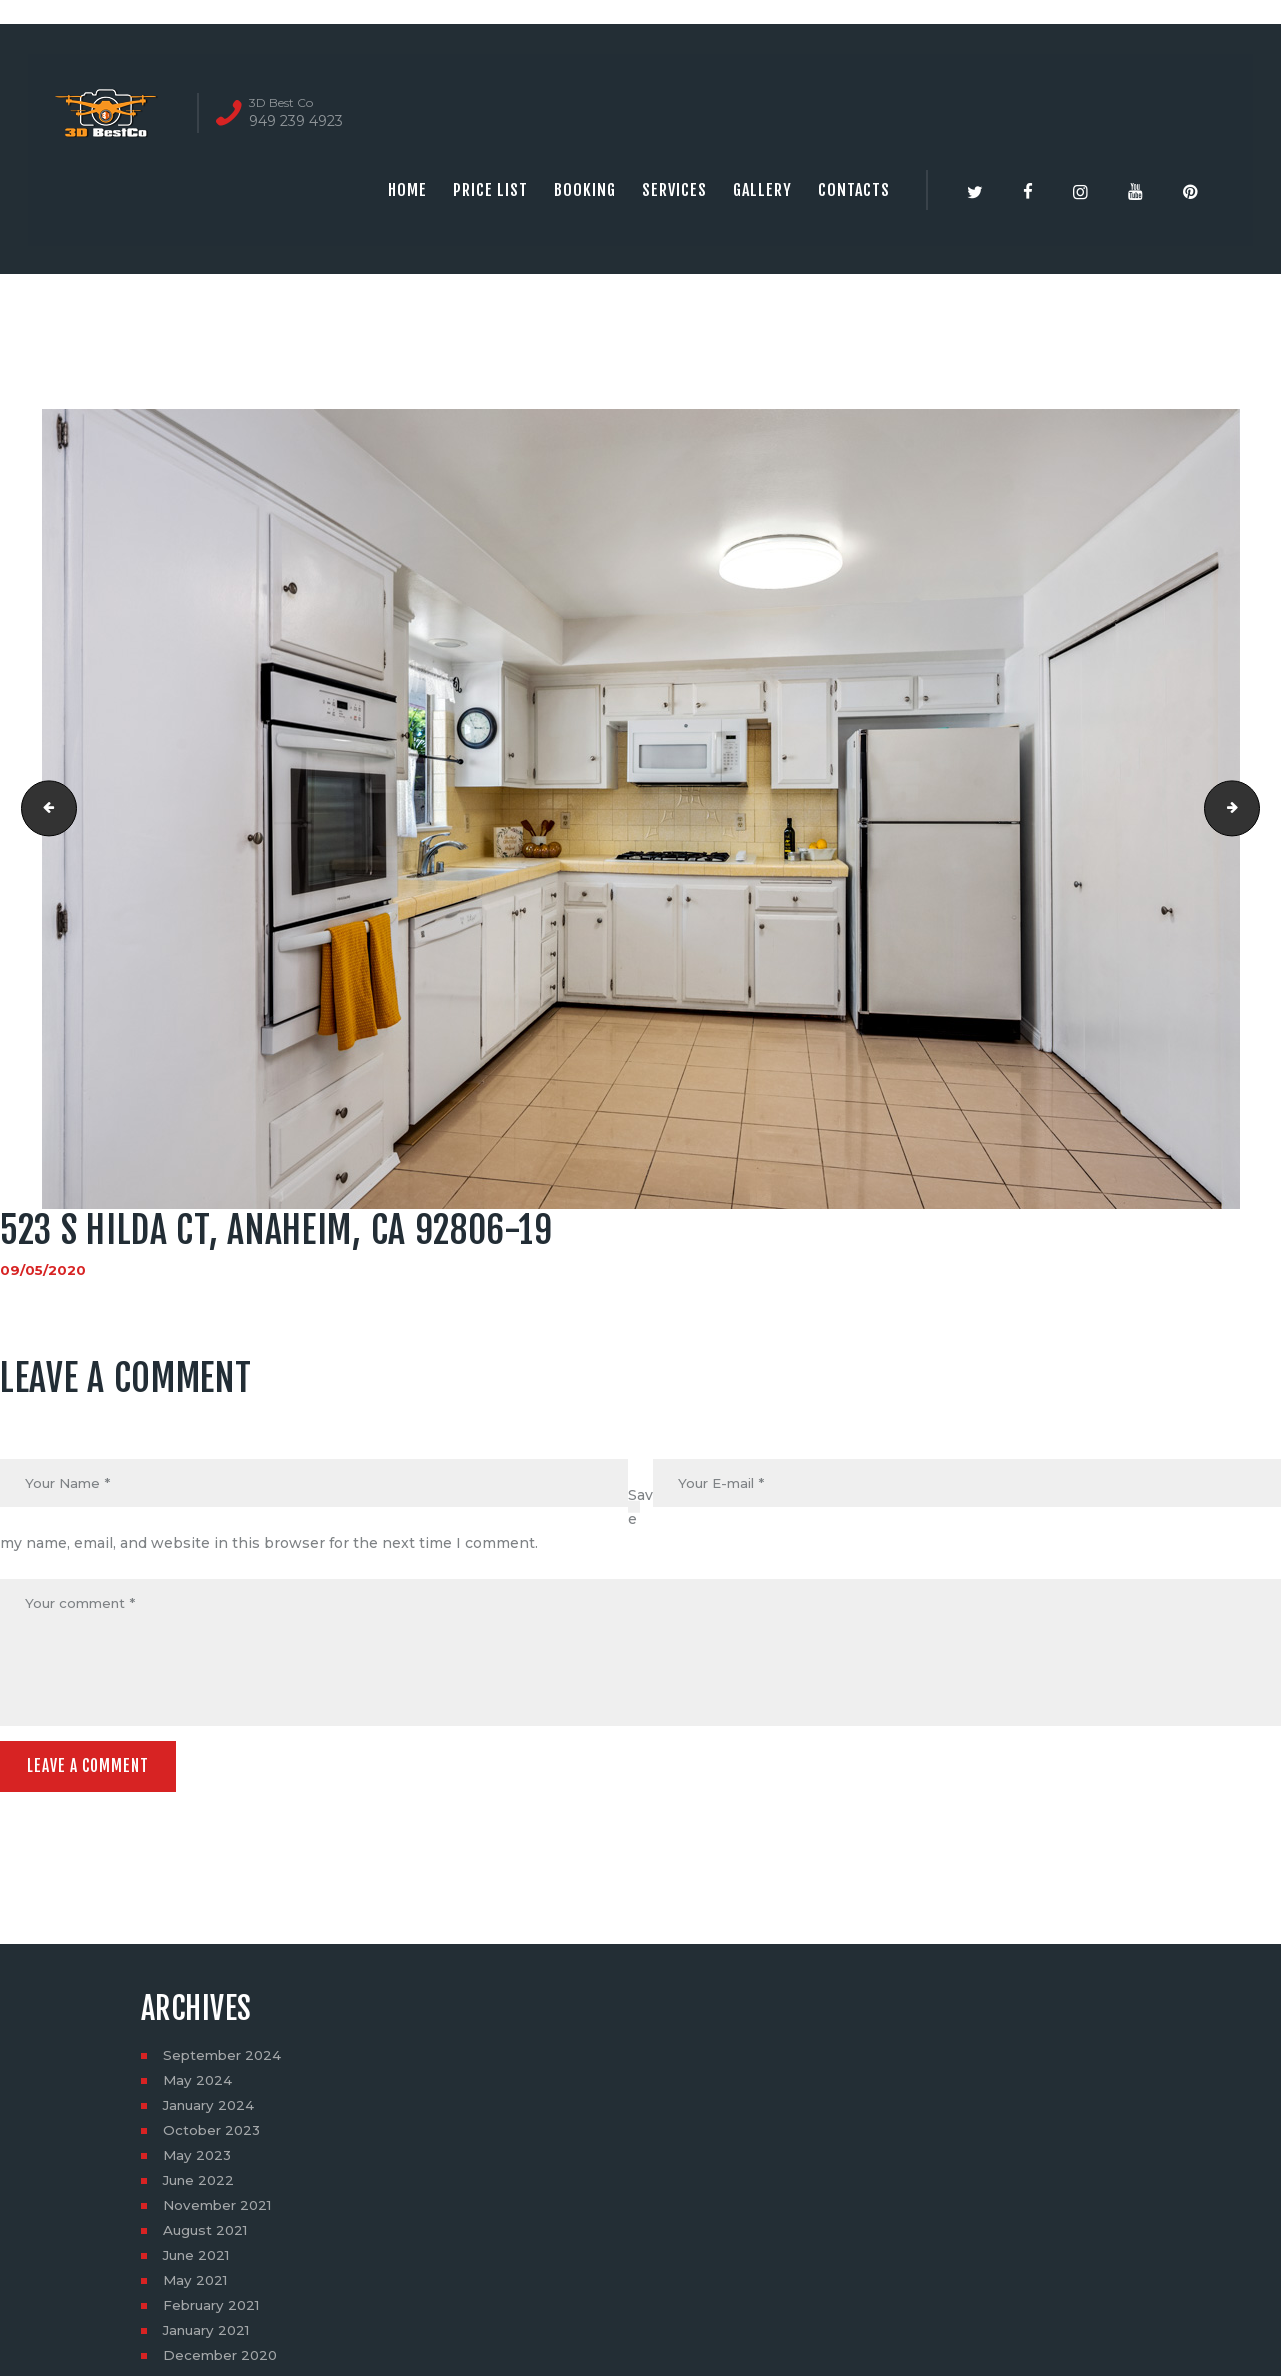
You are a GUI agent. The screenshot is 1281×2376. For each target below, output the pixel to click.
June (201, 2186)
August (207, 2236)
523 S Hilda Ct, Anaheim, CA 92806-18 (43, 809)
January (211, 2111)
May (198, 2086)
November (220, 2211)
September (224, 2061)
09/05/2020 (43, 1270)
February (214, 2311)
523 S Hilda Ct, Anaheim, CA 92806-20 (1252, 809)
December (222, 2361)
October (213, 2136)
